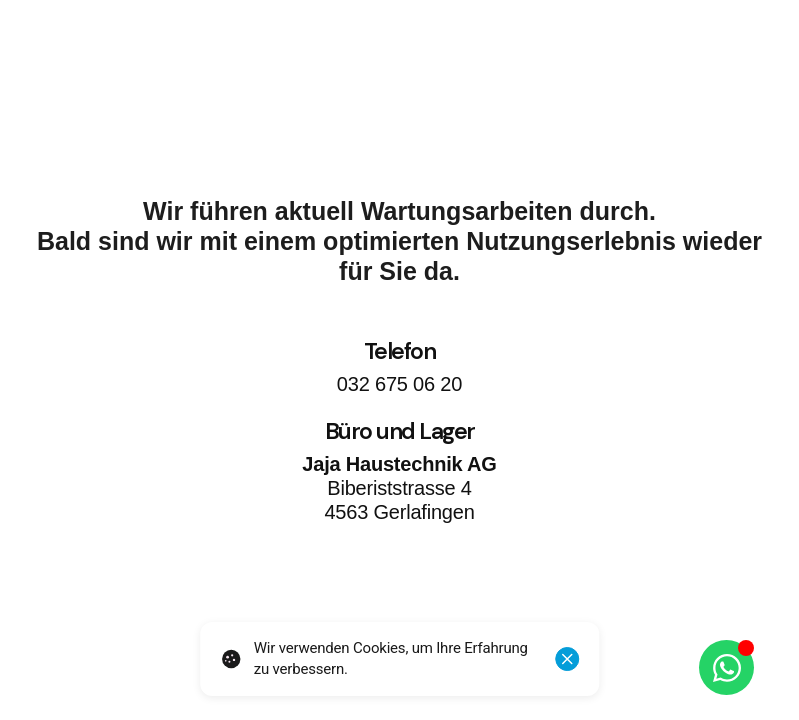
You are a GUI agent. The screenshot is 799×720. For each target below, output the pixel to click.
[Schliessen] (567, 659)
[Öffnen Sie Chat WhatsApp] (726, 667)
